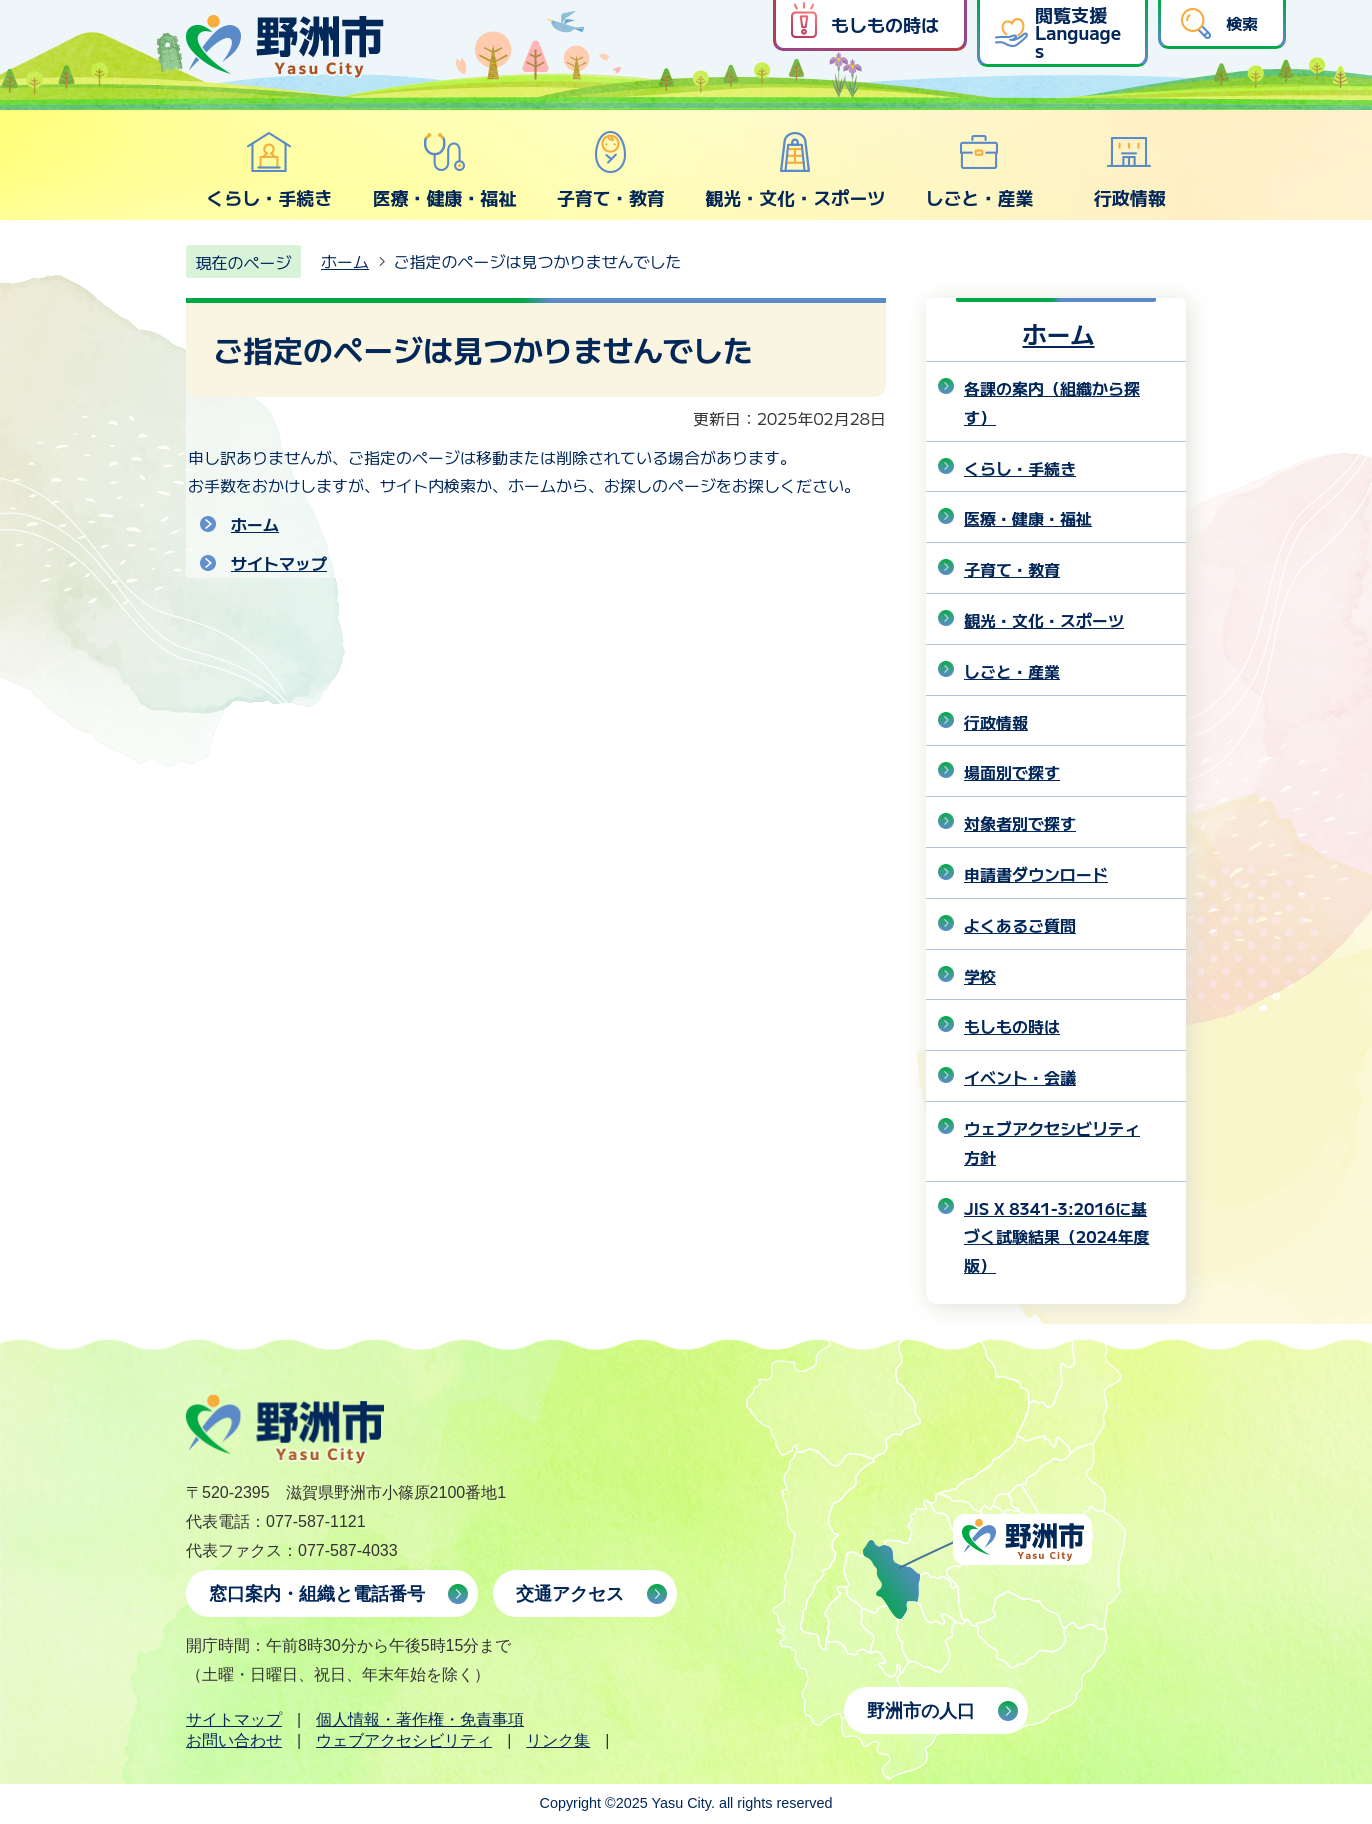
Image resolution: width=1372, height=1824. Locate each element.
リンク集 (558, 1740)
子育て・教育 (611, 170)
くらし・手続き (269, 170)
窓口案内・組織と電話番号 (317, 1594)
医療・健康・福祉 (444, 170)
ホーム (345, 261)
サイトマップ (279, 563)
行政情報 (1130, 170)
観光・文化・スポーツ (795, 170)
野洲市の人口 (921, 1711)
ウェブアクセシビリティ (404, 1740)
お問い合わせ (234, 1740)
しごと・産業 (979, 170)
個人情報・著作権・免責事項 (420, 1719)
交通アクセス (570, 1594)
